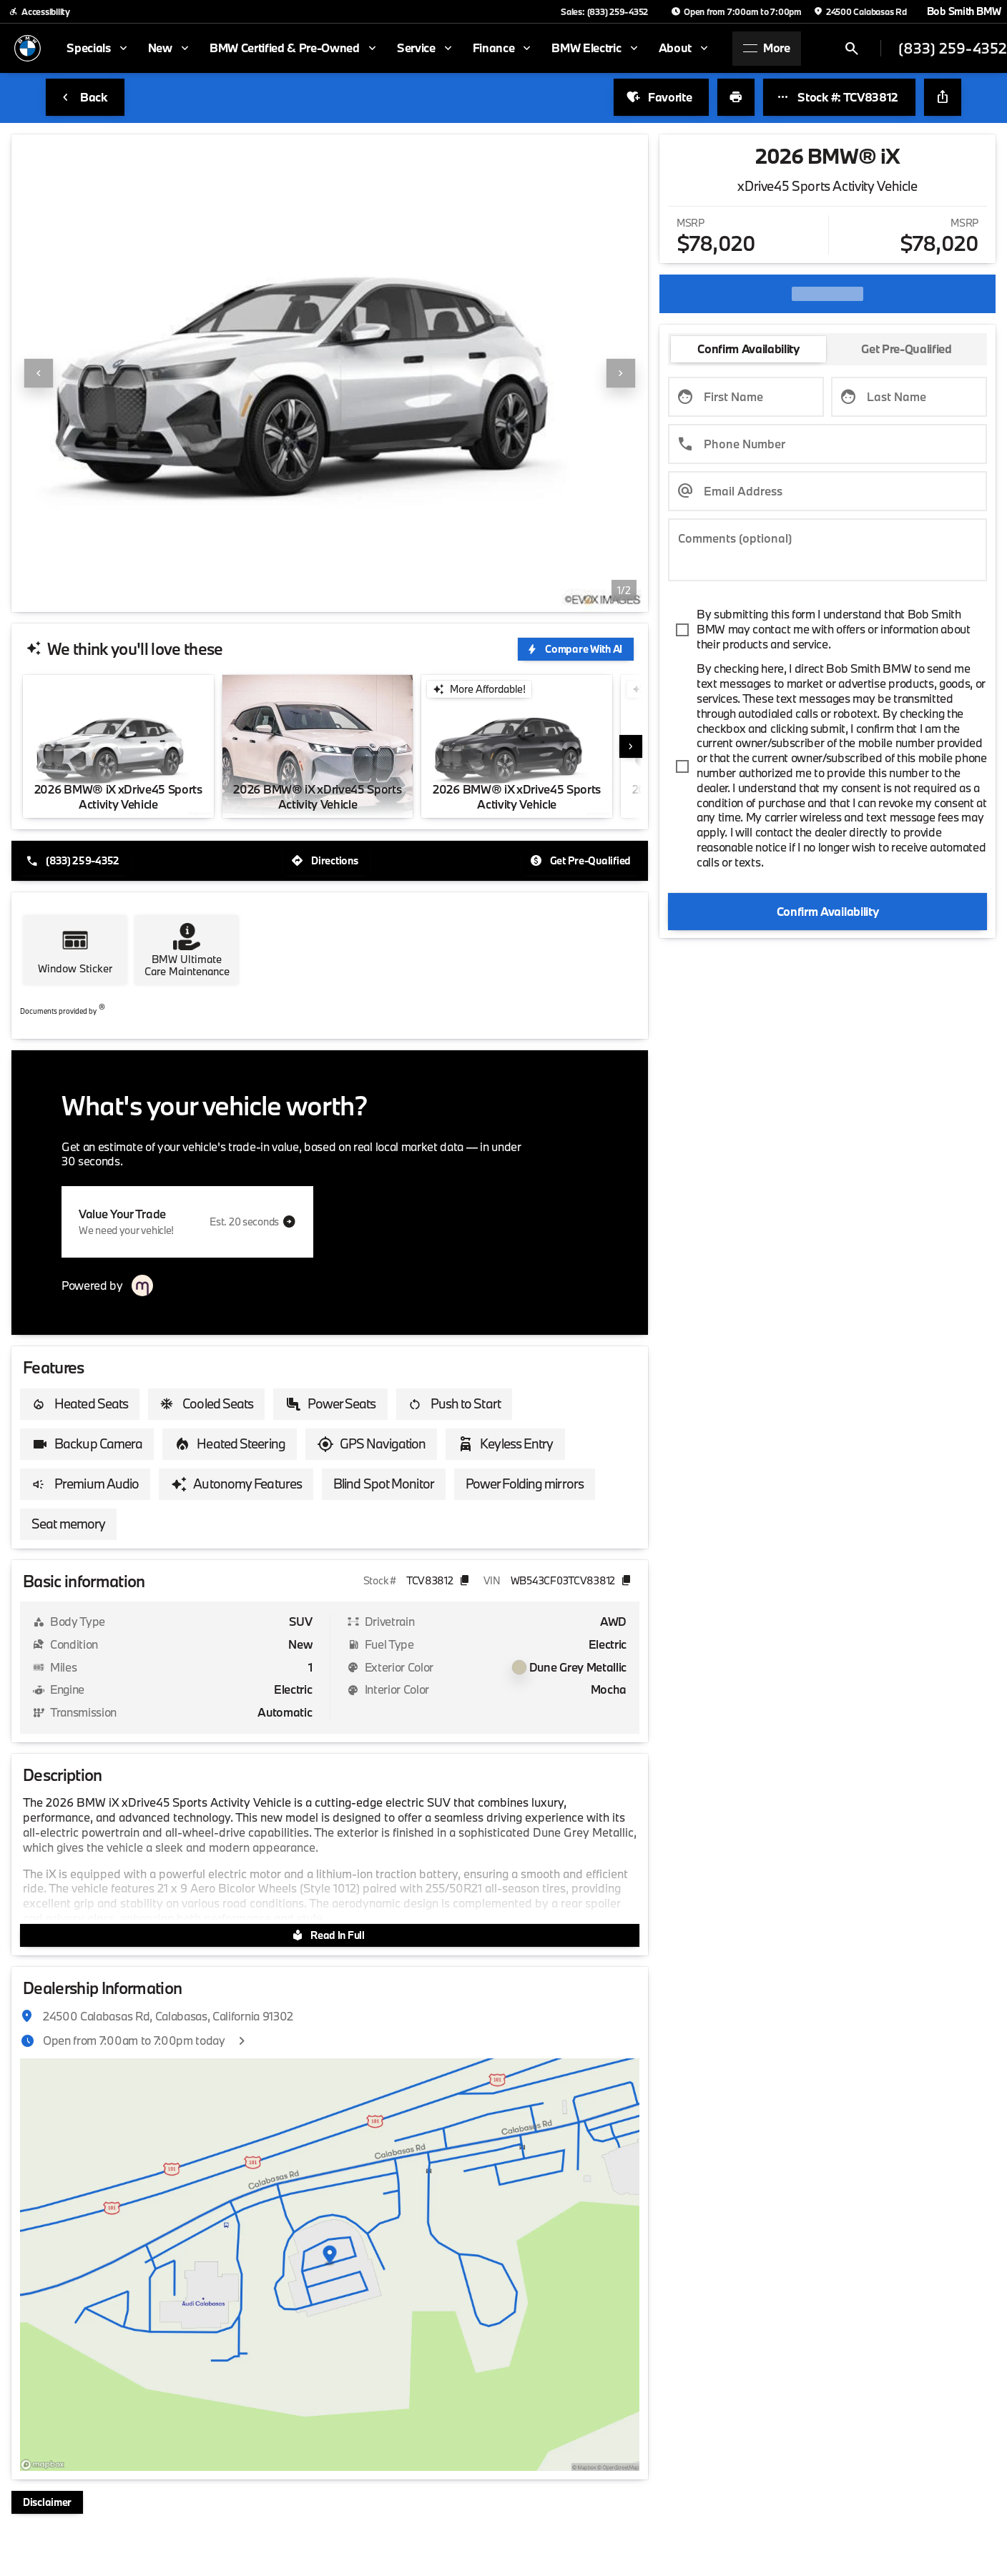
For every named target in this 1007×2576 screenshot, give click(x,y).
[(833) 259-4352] (74, 861)
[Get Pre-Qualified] (581, 861)
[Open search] (851, 48)
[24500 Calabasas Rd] (860, 11)
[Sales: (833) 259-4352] (604, 11)
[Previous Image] (38, 373)
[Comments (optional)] (827, 549)
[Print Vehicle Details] (736, 97)
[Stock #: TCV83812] (839, 97)
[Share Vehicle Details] (942, 97)
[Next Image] (620, 373)
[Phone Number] (827, 444)
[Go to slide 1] (319, 594)
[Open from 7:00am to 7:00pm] (736, 11)
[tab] (748, 349)
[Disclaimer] (47, 2502)
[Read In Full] (329, 1935)
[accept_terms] (827, 630)
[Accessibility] (39, 11)
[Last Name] (909, 397)
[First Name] (746, 397)
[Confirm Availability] (827, 910)
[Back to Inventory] (85, 97)
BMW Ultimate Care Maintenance (187, 965)
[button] (59, 373)
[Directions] (326, 861)
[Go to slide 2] (340, 594)
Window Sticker (75, 968)
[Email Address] (827, 491)
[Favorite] (661, 97)
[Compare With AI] (576, 649)
